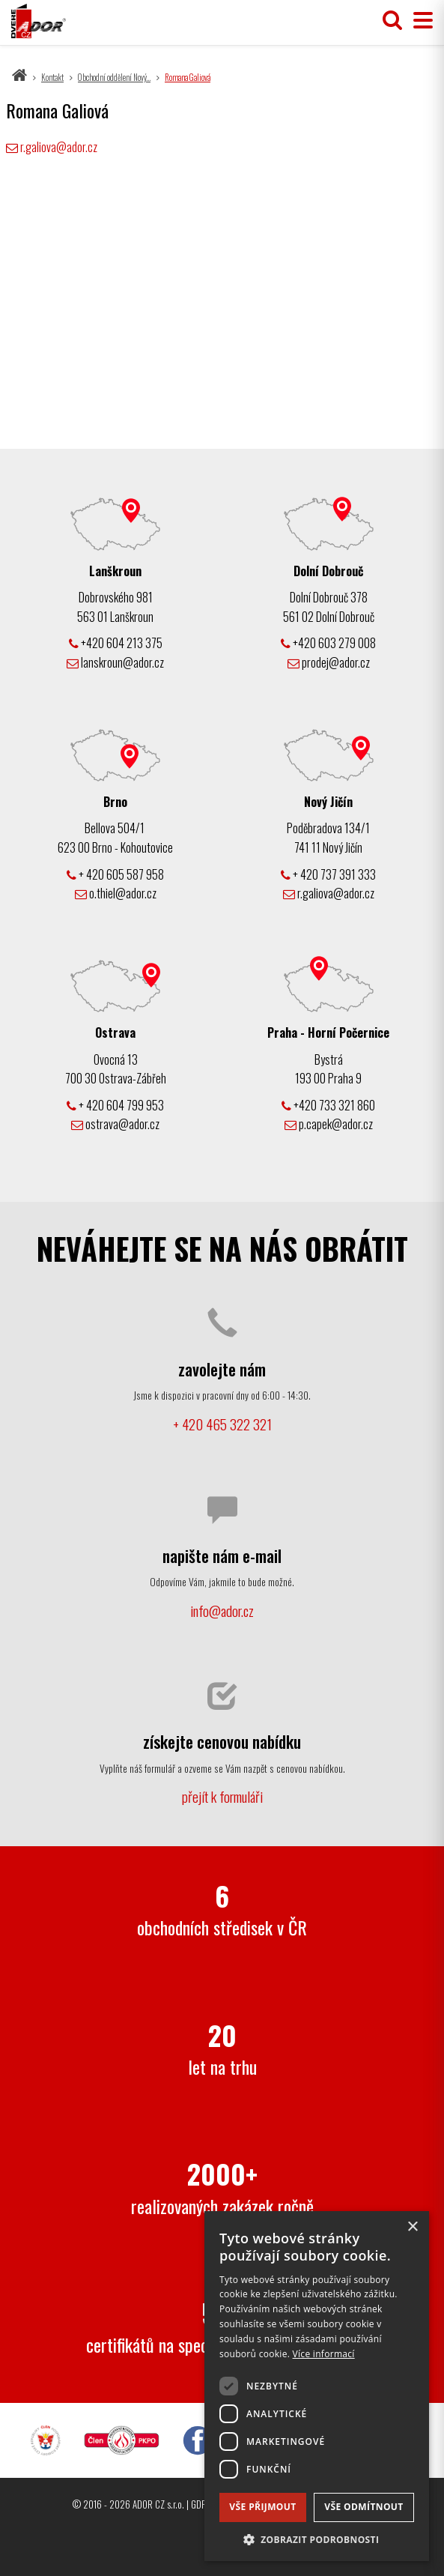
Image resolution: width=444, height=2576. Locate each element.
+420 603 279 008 (328, 643)
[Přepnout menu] (419, 20)
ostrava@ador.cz (115, 1124)
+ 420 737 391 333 (328, 874)
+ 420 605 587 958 (115, 874)
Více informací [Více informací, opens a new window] (324, 2353)
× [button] (412, 2227)
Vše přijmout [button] (262, 2506)
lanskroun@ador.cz (115, 662)
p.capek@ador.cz (329, 1124)
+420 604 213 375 (115, 643)
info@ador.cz (222, 1610)
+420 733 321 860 (328, 1105)
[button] (316, 2539)
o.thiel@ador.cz (115, 893)
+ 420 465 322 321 (222, 1424)
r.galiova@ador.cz (58, 147)
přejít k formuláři (222, 1796)
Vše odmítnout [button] (363, 2506)
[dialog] (316, 2386)
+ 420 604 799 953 (115, 1105)
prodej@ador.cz (329, 662)
